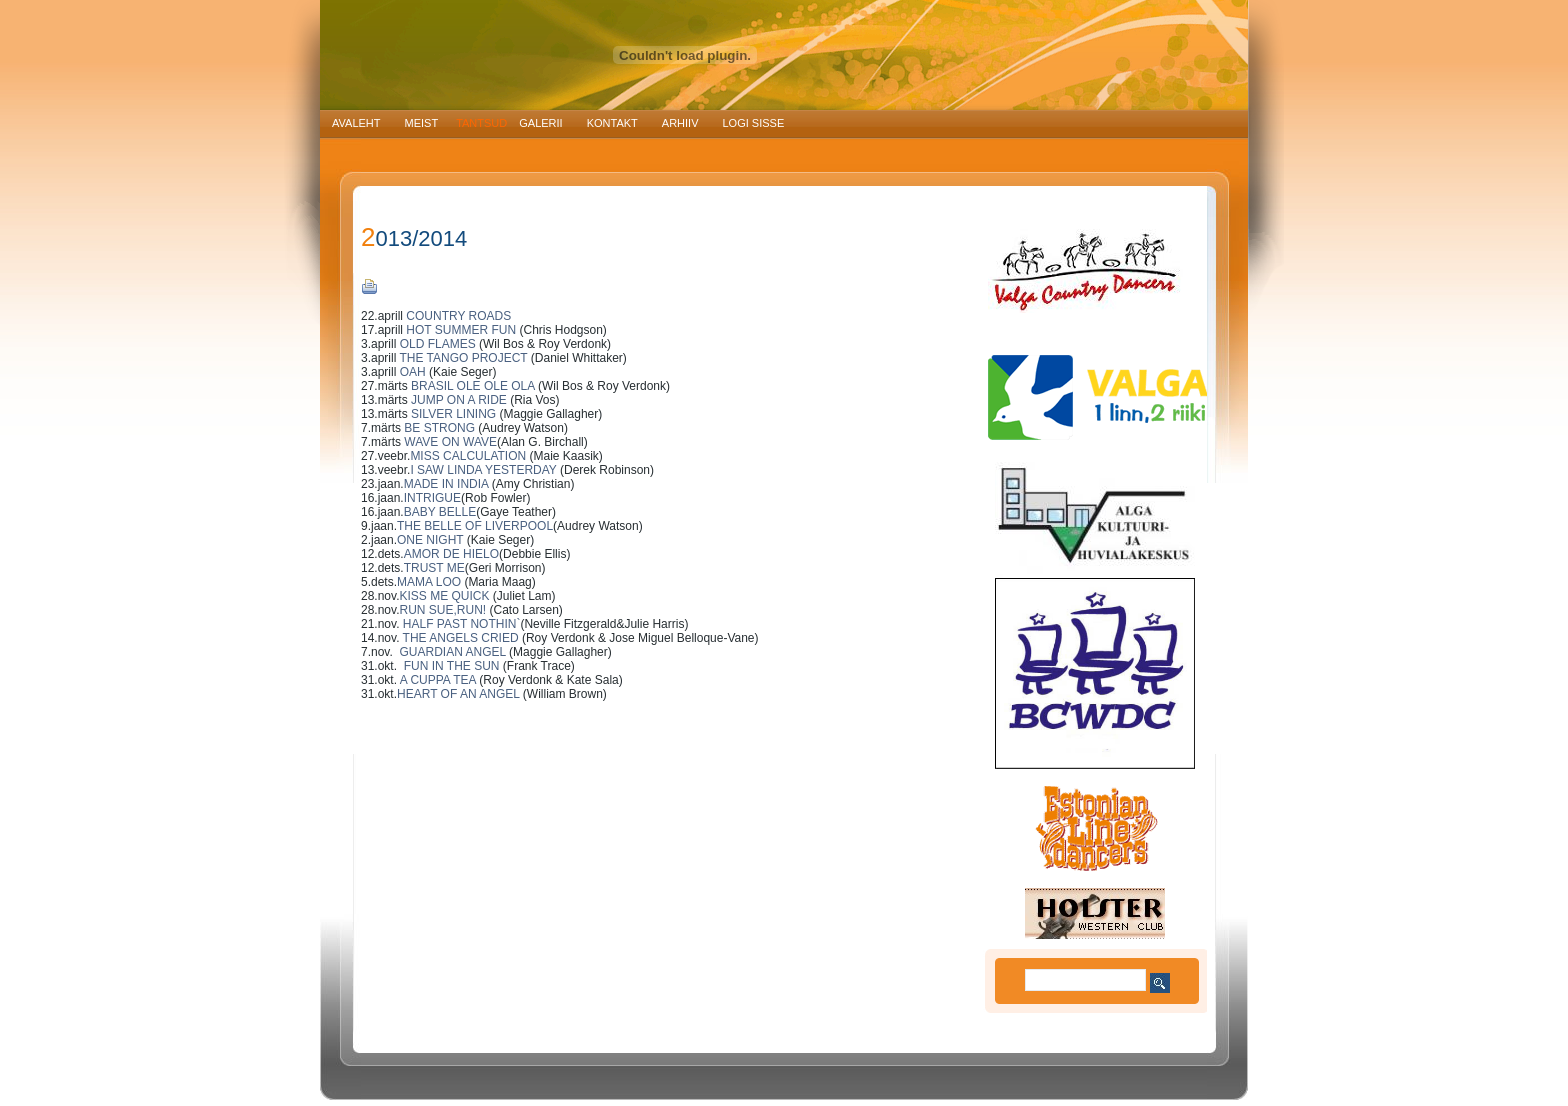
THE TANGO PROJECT (463, 358)
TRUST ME (434, 568)
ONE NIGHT (430, 540)
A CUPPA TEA (436, 680)
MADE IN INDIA (446, 484)
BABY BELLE (440, 512)
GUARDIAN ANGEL (452, 652)
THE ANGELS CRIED (461, 638)
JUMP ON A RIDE (459, 400)
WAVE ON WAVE (450, 442)
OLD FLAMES (439, 344)
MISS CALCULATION (469, 456)
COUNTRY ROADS (458, 316)
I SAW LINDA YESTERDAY (483, 470)
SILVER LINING (455, 414)
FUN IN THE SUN (448, 666)
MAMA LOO (429, 582)
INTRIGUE (432, 498)
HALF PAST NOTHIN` (462, 624)
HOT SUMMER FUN (461, 330)
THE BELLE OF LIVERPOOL (475, 526)
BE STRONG (439, 428)
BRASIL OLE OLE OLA (473, 386)
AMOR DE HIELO (451, 554)
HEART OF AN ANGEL (458, 694)
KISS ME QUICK (444, 596)
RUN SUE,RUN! (442, 610)
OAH (413, 372)
